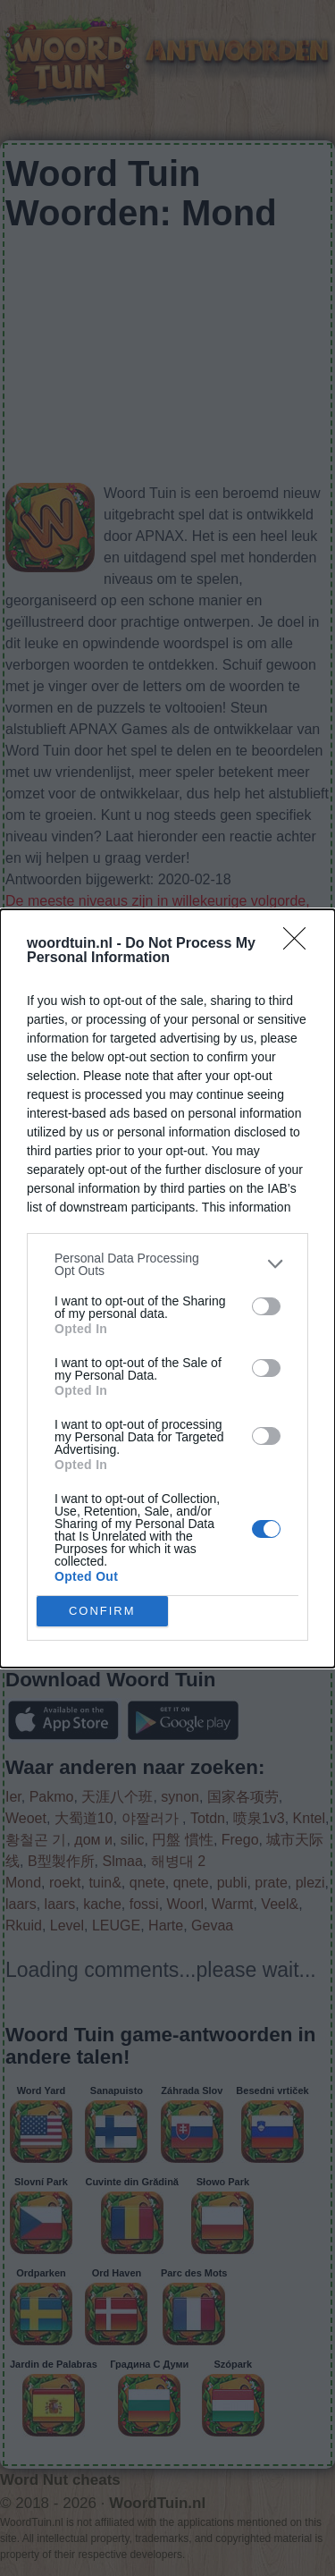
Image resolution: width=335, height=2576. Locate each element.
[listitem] (167, 1264)
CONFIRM (102, 1610)
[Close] (300, 944)
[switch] (266, 1306)
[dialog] (167, 1288)
